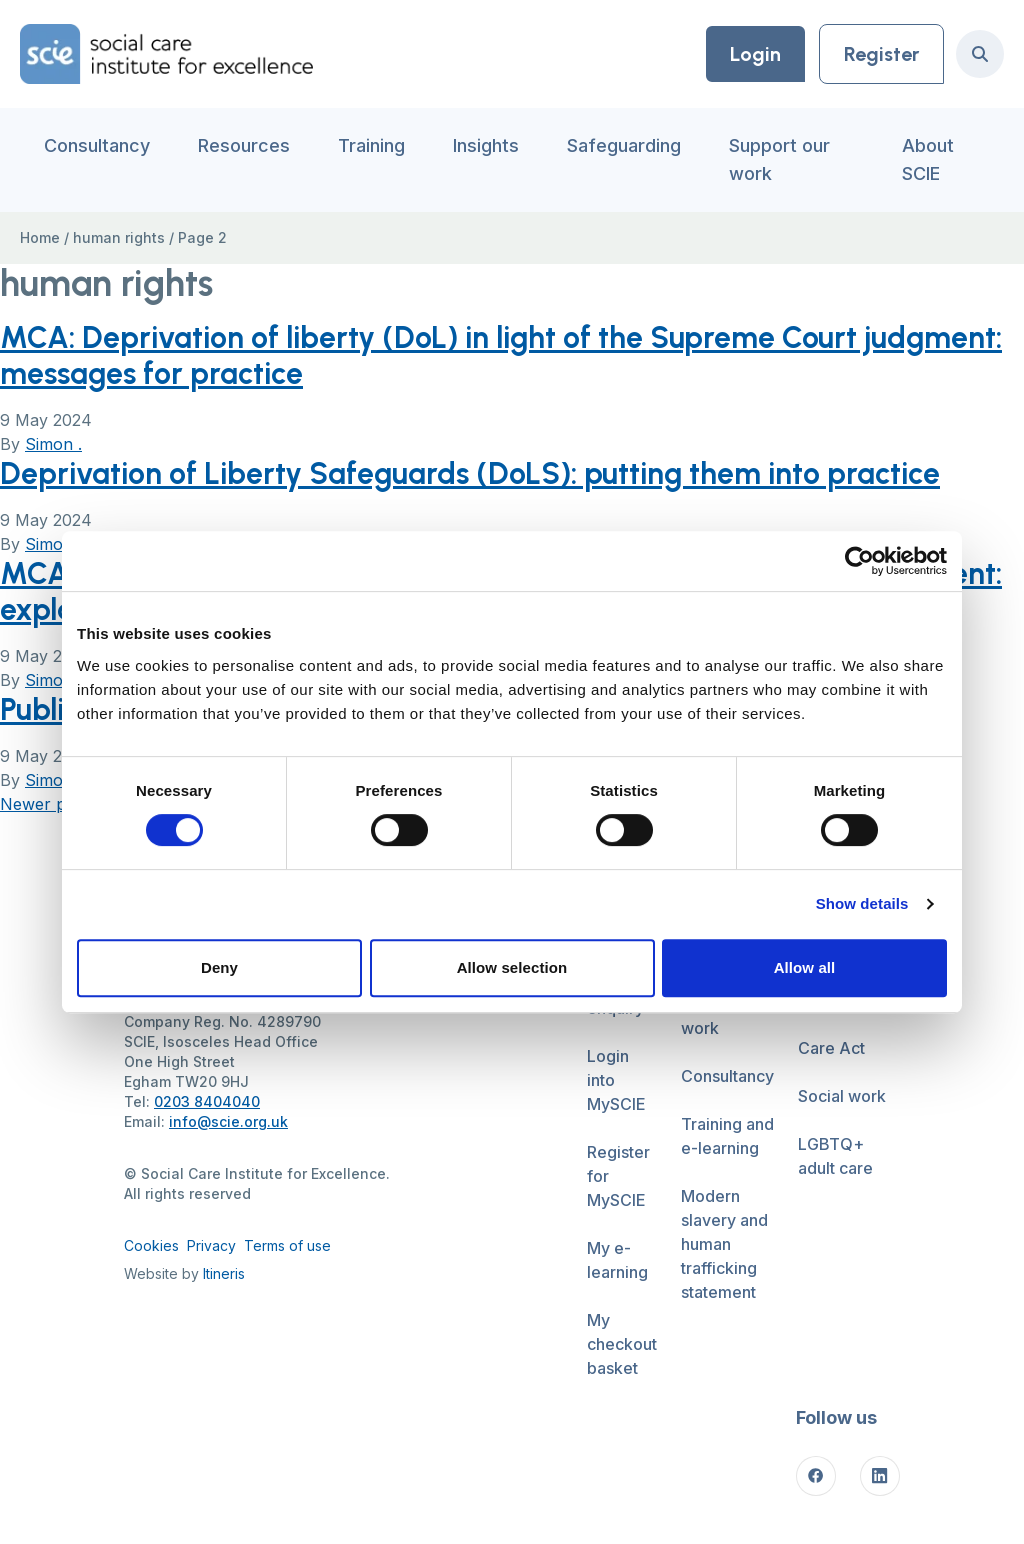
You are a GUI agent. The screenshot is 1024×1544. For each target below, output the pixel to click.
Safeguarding (624, 145)
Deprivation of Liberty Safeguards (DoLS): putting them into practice (470, 473)
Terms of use (287, 1245)
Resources (244, 145)
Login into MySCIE (616, 1080)
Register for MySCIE (618, 1176)
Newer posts (48, 804)
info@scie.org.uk (228, 1121)
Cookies (151, 1245)
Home (40, 237)
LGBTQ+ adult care (835, 1156)
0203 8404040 (207, 1101)
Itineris (224, 1273)
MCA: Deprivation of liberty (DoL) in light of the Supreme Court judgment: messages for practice (501, 355)
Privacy (211, 1245)
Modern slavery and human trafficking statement (724, 1244)
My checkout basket (622, 1344)
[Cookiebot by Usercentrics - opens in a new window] (859, 561)
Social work (842, 1096)
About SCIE (928, 159)
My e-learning (617, 1260)
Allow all (805, 967)
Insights (486, 145)
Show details (862, 903)
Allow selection (512, 967)
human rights (119, 237)
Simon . (53, 444)
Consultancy (97, 145)
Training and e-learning (727, 1136)
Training (371, 145)
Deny (219, 967)
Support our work (779, 159)
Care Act (831, 1048)
